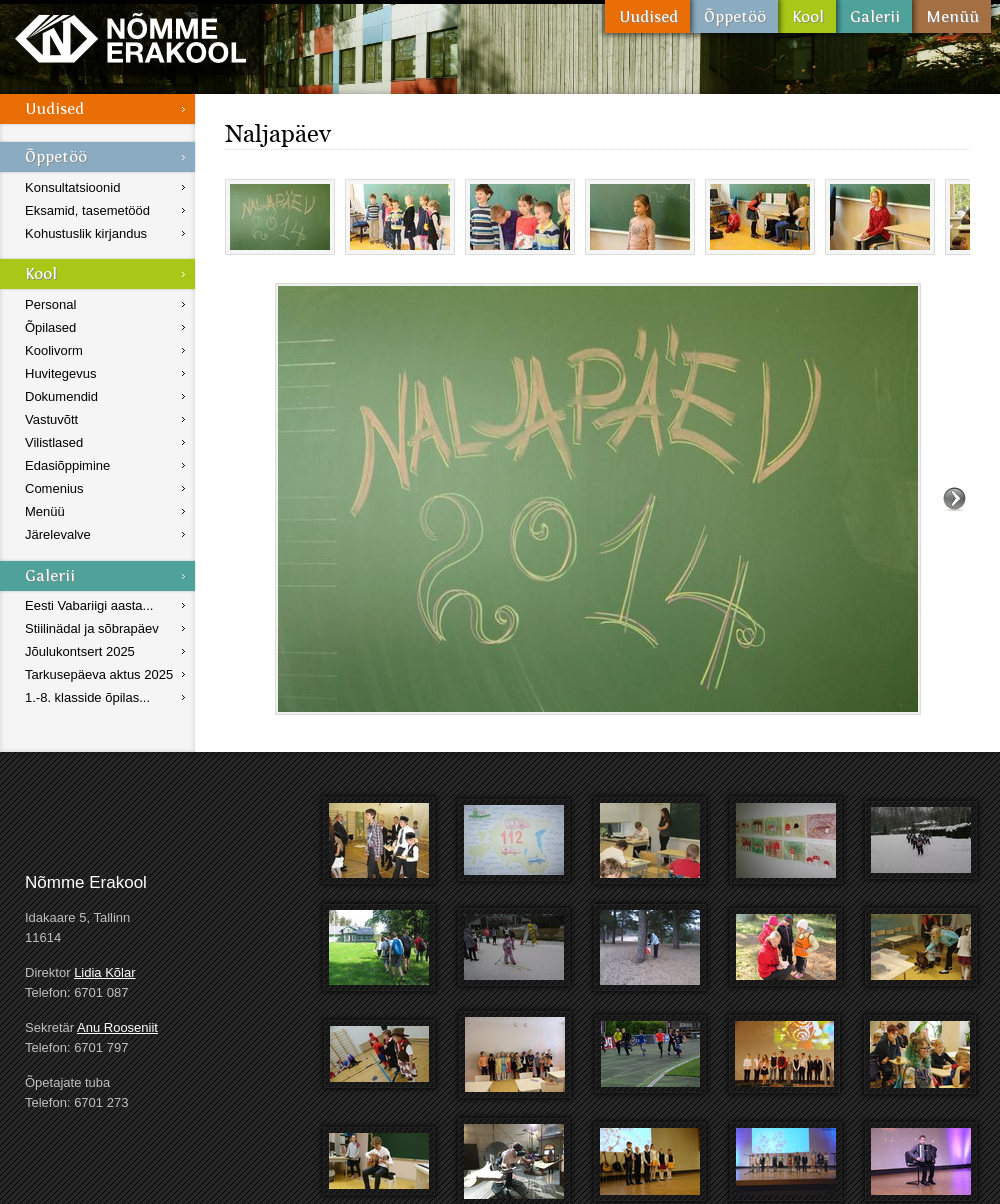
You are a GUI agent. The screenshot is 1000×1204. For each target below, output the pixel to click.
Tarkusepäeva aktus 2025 (99, 674)
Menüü (951, 16)
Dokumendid (61, 396)
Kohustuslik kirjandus (86, 233)
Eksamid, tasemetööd (87, 210)
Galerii (874, 16)
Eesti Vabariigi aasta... (89, 605)
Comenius (54, 488)
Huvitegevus (61, 373)
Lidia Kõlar (104, 972)
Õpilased (50, 327)
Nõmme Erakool (130, 37)
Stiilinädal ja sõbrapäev (92, 628)
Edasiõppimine (67, 465)
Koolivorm (54, 350)
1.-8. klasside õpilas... (87, 697)
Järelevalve (58, 534)
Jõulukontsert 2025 (80, 651)
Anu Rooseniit (117, 1027)
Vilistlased (54, 442)
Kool (807, 16)
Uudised (647, 16)
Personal (50, 304)
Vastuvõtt (51, 419)
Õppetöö (734, 16)
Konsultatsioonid (72, 187)
